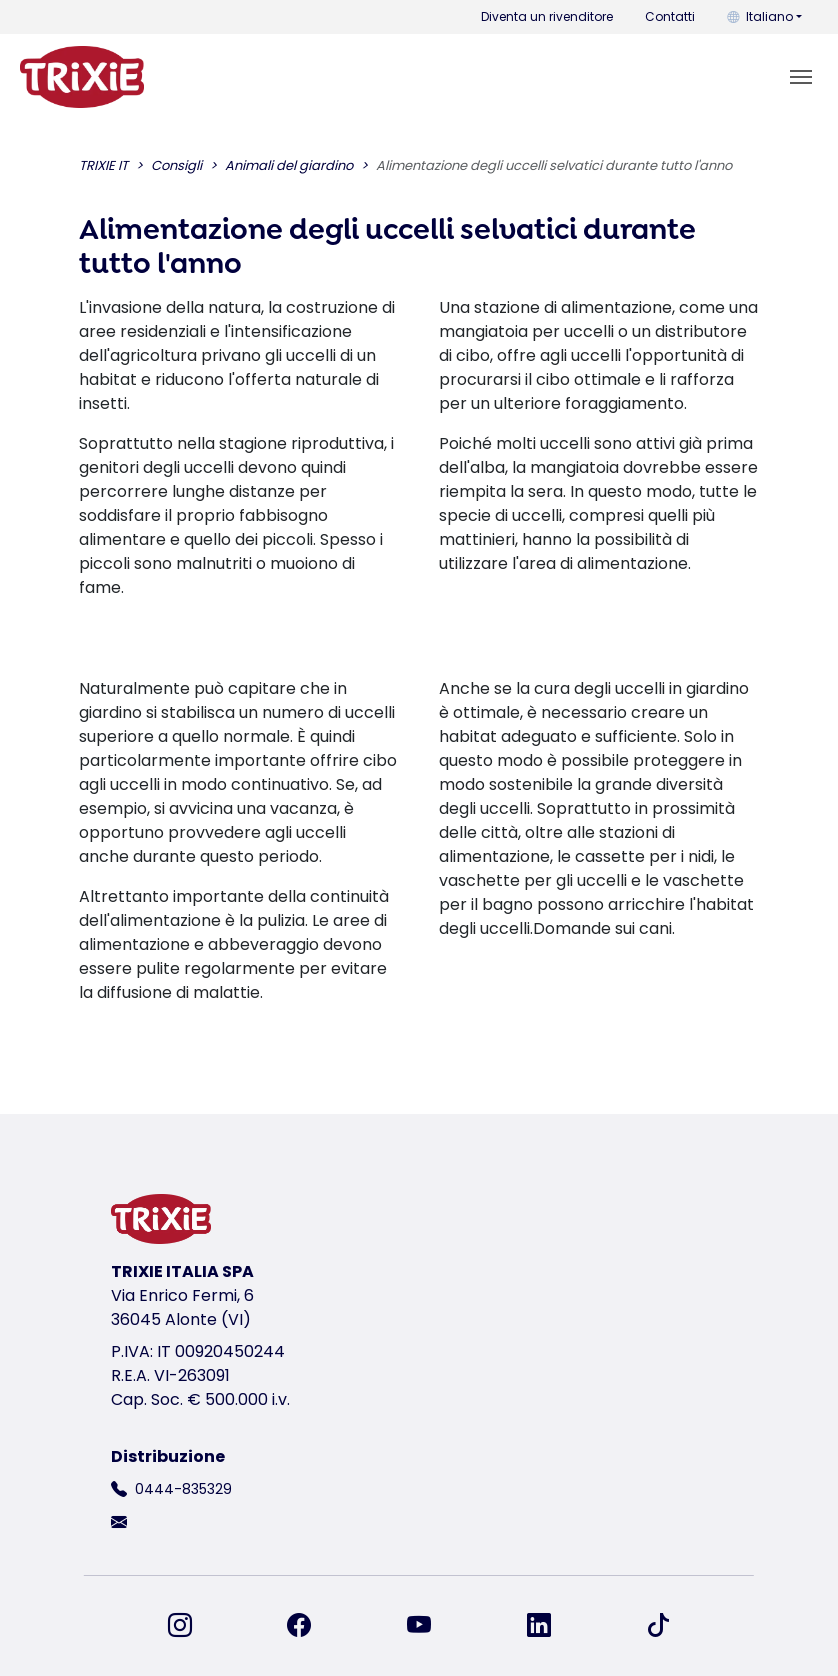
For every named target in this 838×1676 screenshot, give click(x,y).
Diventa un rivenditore (547, 16)
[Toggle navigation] (801, 77)
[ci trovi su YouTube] (431, 1626)
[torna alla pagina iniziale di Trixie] (82, 77)
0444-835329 (183, 1489)
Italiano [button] (760, 16)
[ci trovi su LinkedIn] (551, 1626)
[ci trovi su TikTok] (658, 1626)
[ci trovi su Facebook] (311, 1626)
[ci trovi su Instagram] (192, 1626)
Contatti (670, 16)
